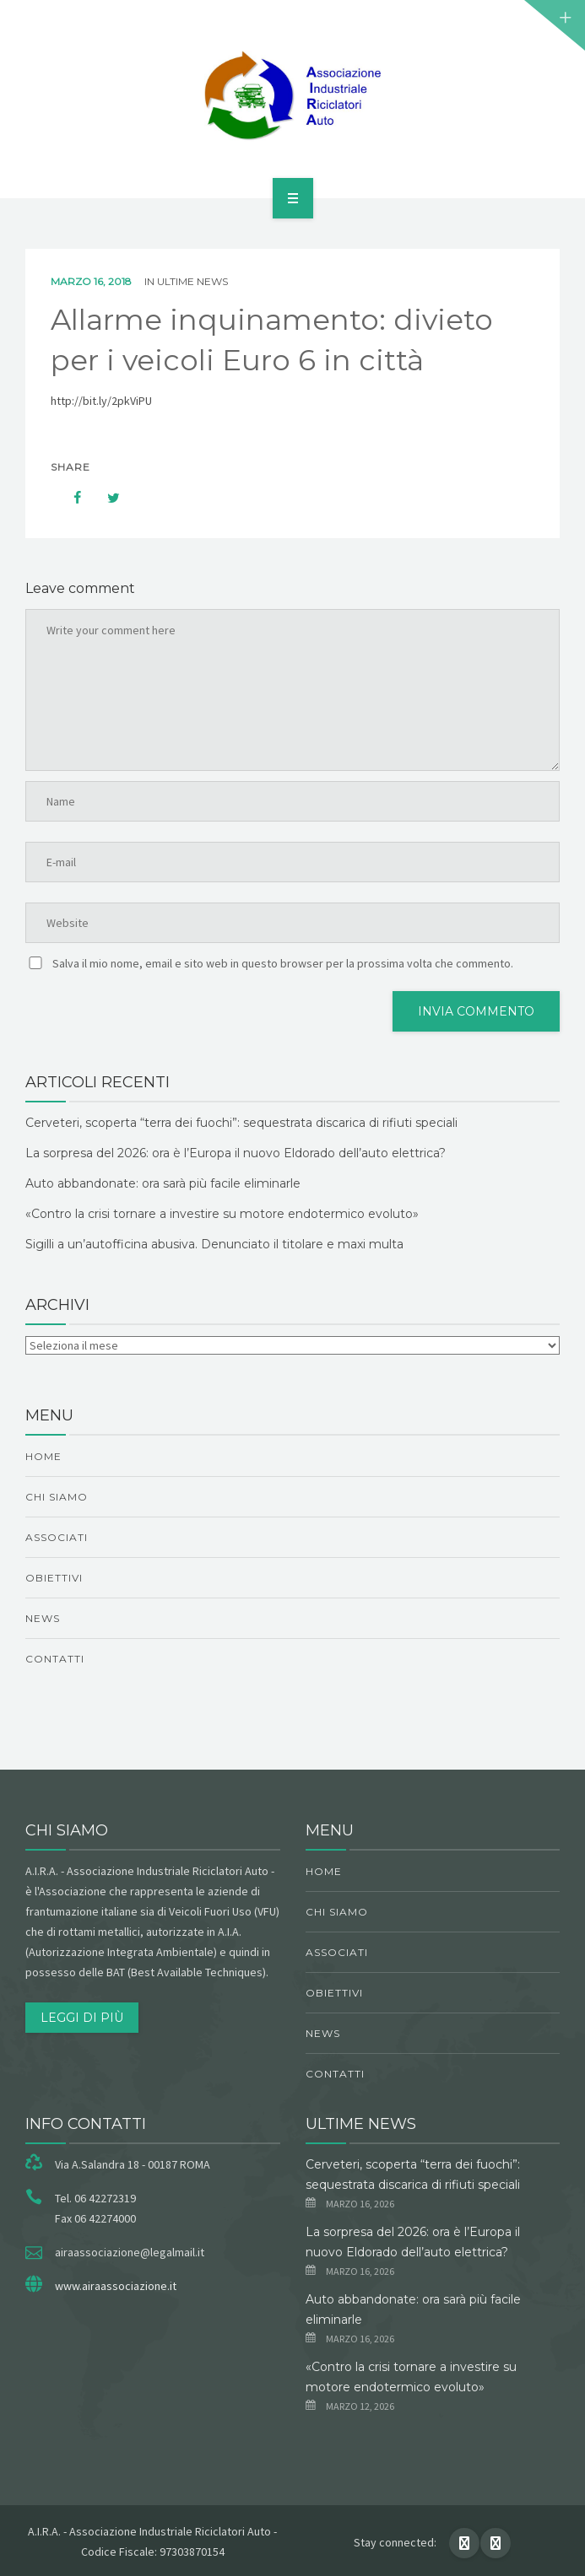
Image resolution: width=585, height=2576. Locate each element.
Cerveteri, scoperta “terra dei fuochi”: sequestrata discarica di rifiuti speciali (241, 1122)
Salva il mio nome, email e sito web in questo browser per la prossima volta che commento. (282, 963)
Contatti (54, 1658)
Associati (56, 1537)
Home (43, 1456)
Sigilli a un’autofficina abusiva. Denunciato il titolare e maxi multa (214, 1244)
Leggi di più (82, 2017)
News (42, 1618)
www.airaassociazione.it (115, 2285)
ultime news (192, 281)
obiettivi (54, 1577)
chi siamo (56, 1496)
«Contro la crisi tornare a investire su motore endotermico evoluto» (222, 1213)
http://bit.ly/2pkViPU (101, 400)
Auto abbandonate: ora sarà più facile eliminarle (163, 1183)
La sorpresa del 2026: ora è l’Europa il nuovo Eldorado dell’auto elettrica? (235, 1153)
